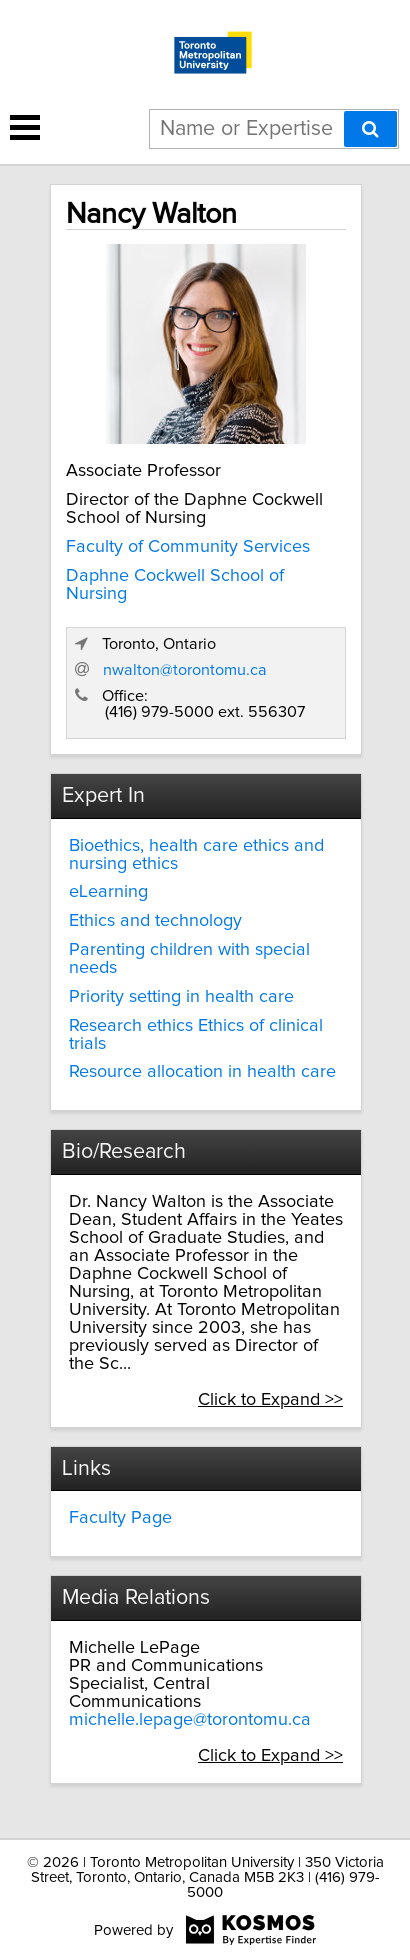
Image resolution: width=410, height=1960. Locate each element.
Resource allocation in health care (202, 1072)
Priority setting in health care (181, 997)
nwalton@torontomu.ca (185, 670)
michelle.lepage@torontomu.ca (190, 1720)
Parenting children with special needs (189, 959)
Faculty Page (120, 1518)
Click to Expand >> (270, 1400)
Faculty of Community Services (188, 547)
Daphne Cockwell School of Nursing (175, 585)
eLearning (108, 892)
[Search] (370, 129)
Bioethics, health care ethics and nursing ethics (196, 855)
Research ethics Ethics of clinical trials (196, 1035)
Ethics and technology (155, 921)
